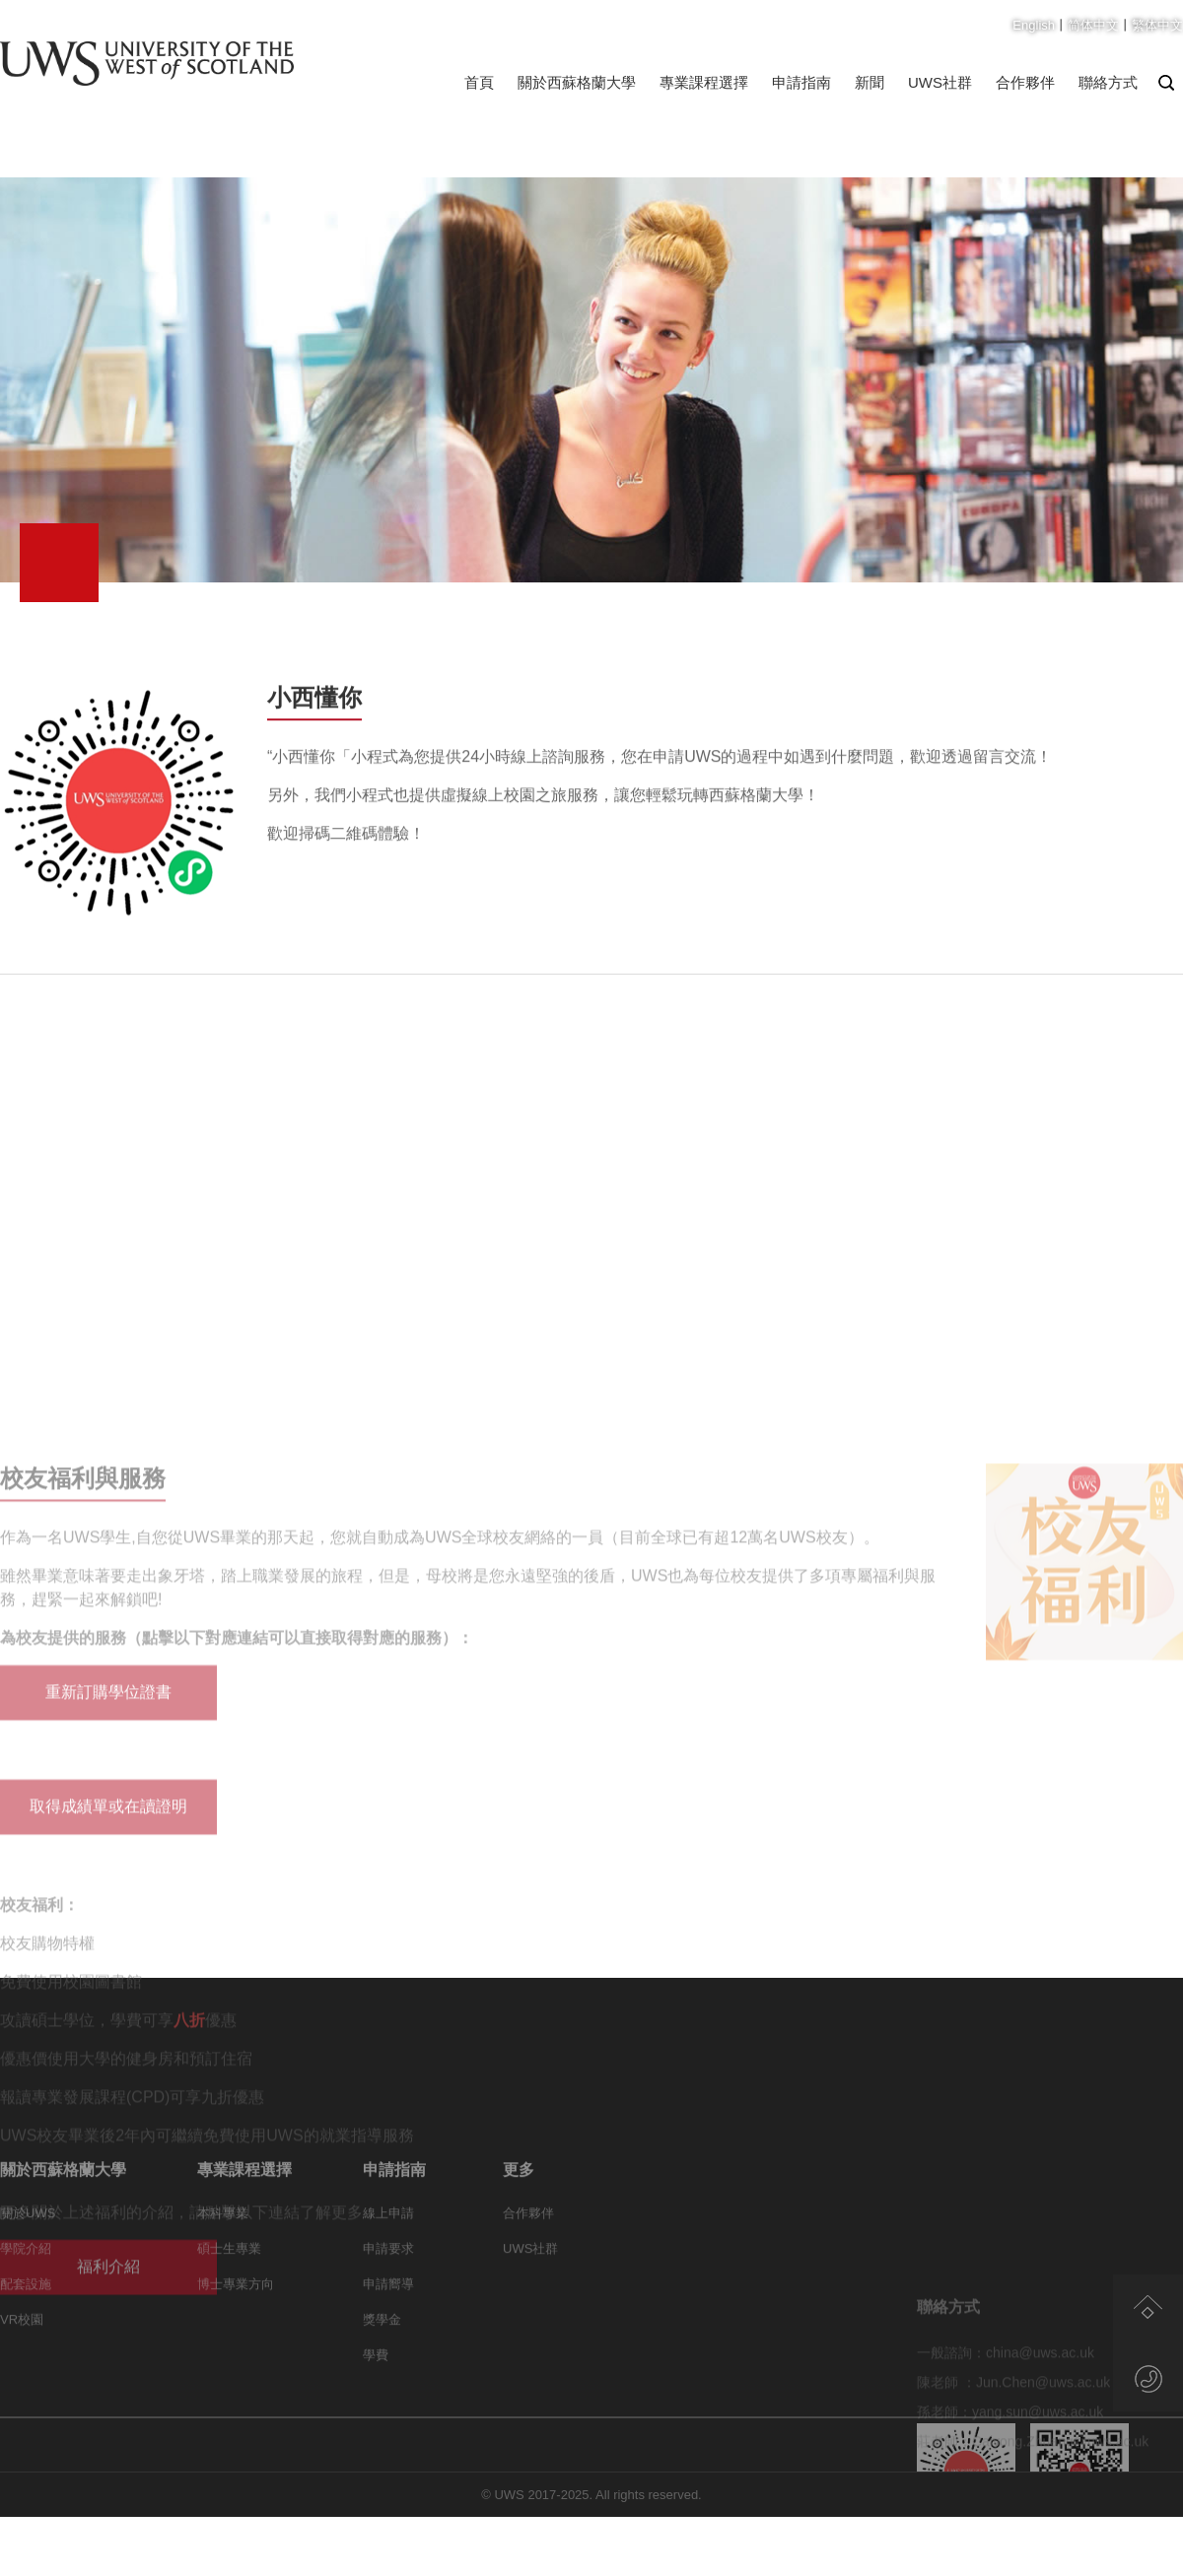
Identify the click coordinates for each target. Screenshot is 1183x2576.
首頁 (479, 82)
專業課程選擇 (704, 82)
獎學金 (382, 2388)
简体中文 (1093, 25)
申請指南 (801, 82)
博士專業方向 (235, 2352)
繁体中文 (1157, 25)
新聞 (869, 82)
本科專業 (222, 2281)
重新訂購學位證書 (108, 2005)
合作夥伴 (1025, 82)
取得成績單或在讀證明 (108, 2119)
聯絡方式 (1108, 82)
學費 (375, 2423)
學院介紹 (25, 2317)
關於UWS (27, 2281)
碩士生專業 (229, 2317)
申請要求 (388, 2317)
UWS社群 (940, 82)
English (1033, 25)
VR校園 (21, 2388)
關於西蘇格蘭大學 (577, 82)
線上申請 (388, 2281)
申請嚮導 (388, 2352)
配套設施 (25, 2352)
